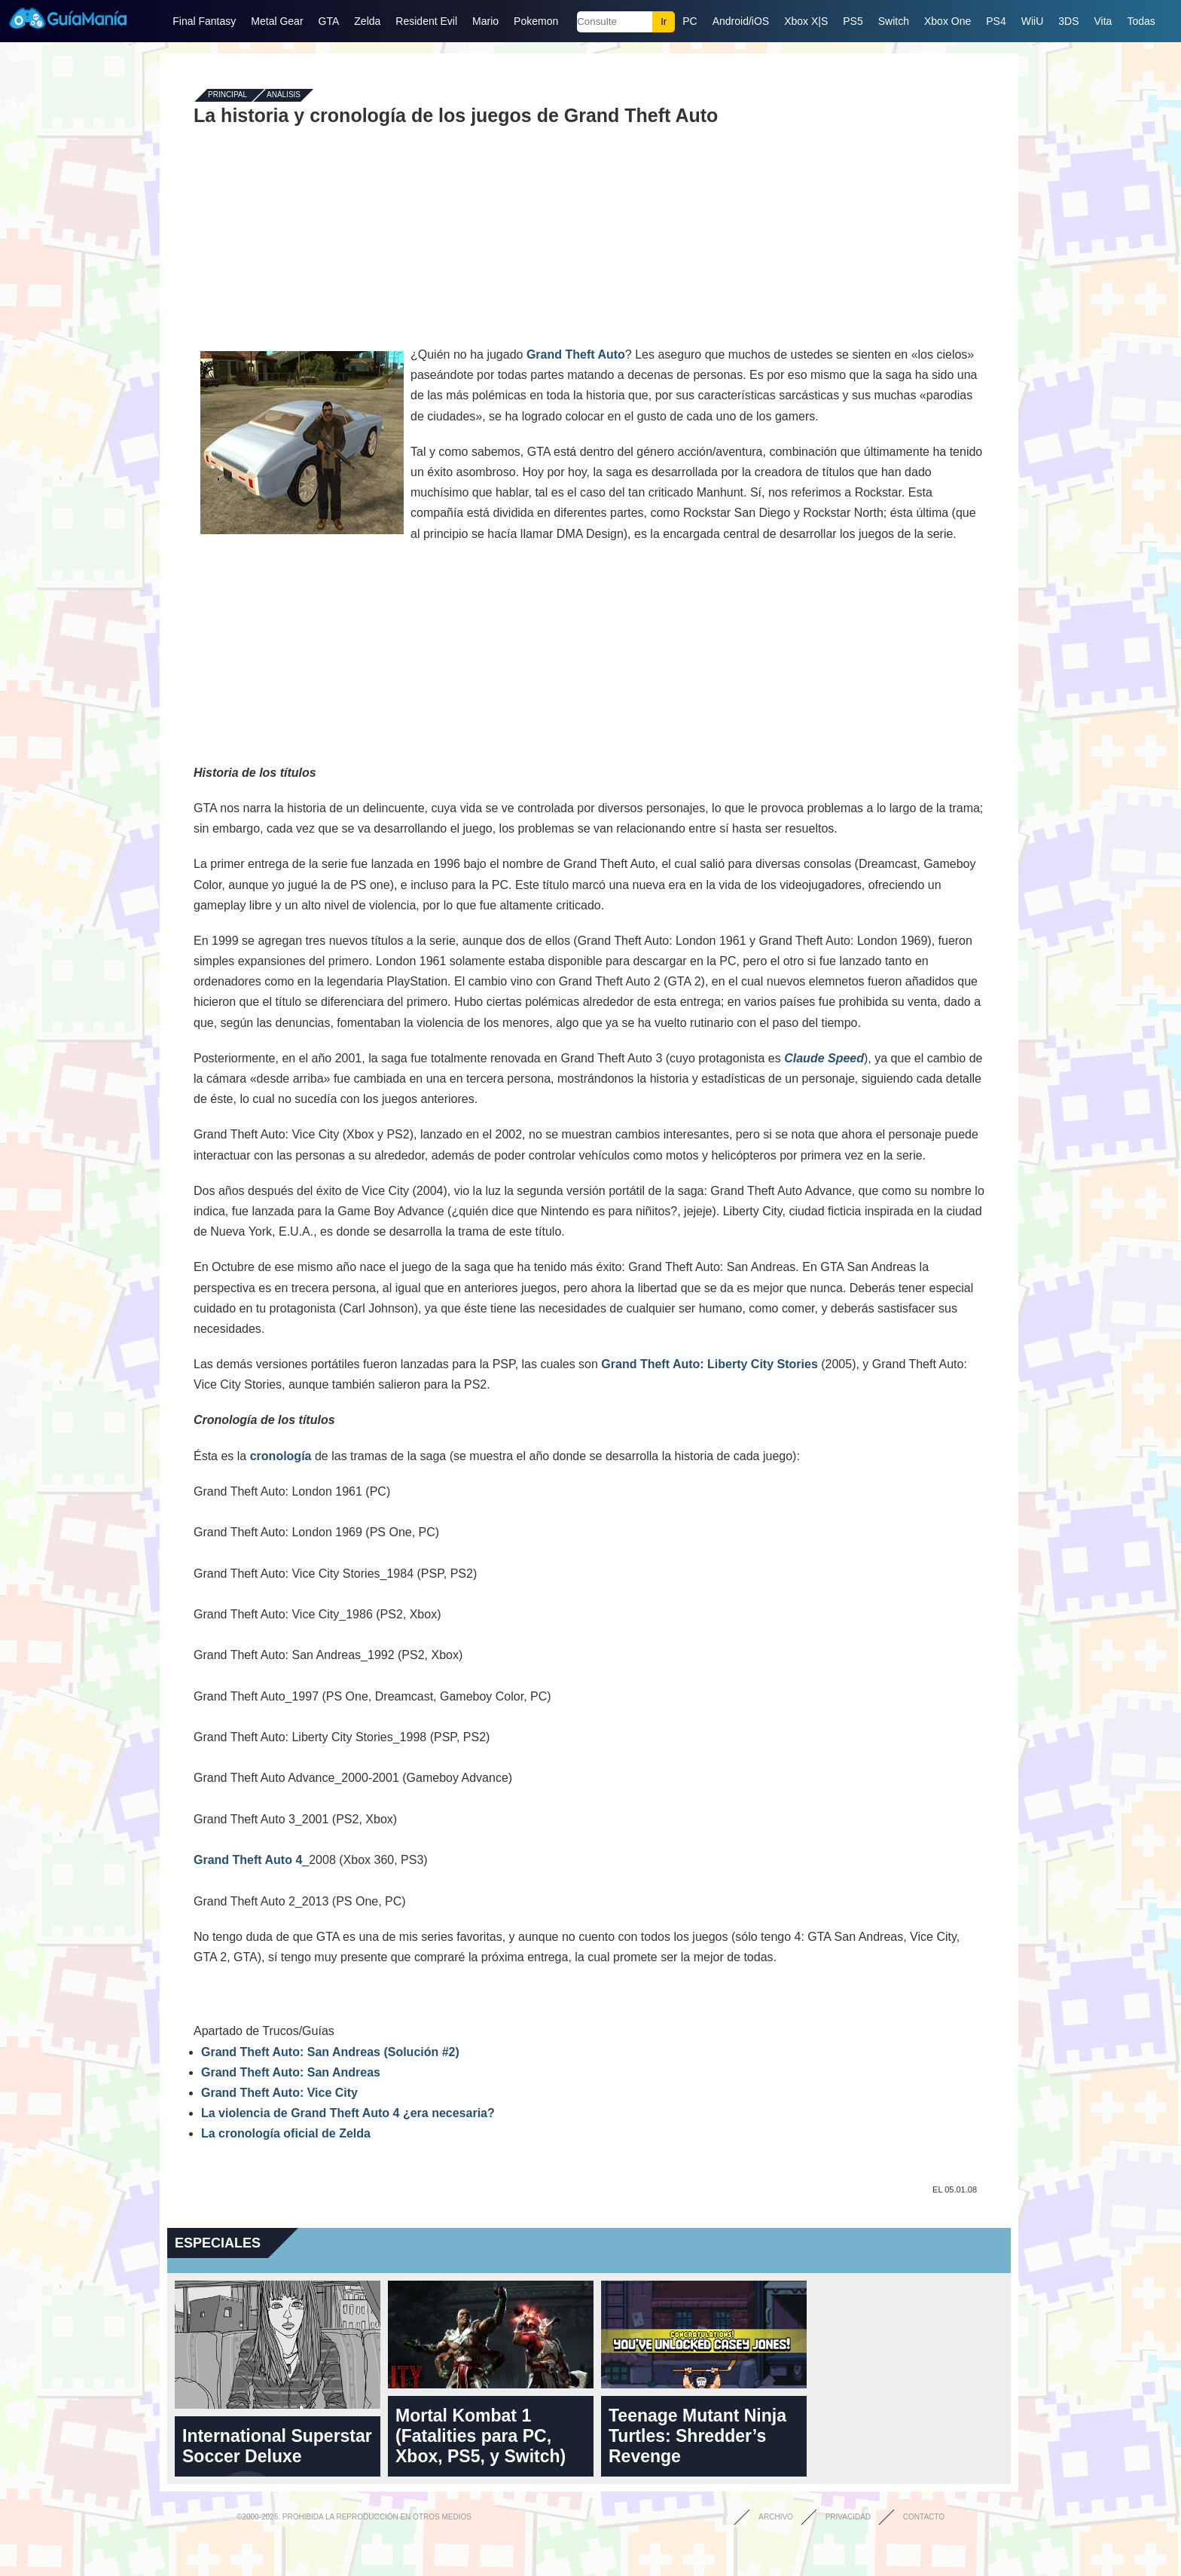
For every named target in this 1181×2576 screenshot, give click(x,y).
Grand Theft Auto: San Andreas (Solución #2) (330, 2052)
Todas (1141, 21)
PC (689, 21)
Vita (1103, 21)
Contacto (923, 2517)
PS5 (852, 21)
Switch (893, 21)
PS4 (996, 21)
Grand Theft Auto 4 (248, 1859)
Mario (485, 21)
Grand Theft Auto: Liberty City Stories (709, 1364)
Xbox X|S (806, 21)
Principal (227, 95)
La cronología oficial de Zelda (286, 2133)
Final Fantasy (204, 21)
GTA (329, 21)
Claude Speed (824, 1058)
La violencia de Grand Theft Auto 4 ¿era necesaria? (348, 2113)
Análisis (284, 95)
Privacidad (848, 2517)
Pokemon (536, 21)
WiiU (1032, 21)
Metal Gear (277, 21)
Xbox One (947, 21)
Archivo (775, 2517)
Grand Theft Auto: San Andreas (290, 2072)
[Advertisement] (589, 235)
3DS (1068, 21)
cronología (281, 1456)
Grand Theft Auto (575, 354)
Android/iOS (741, 21)
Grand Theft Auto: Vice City (279, 2092)
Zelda (367, 21)
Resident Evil (426, 21)
